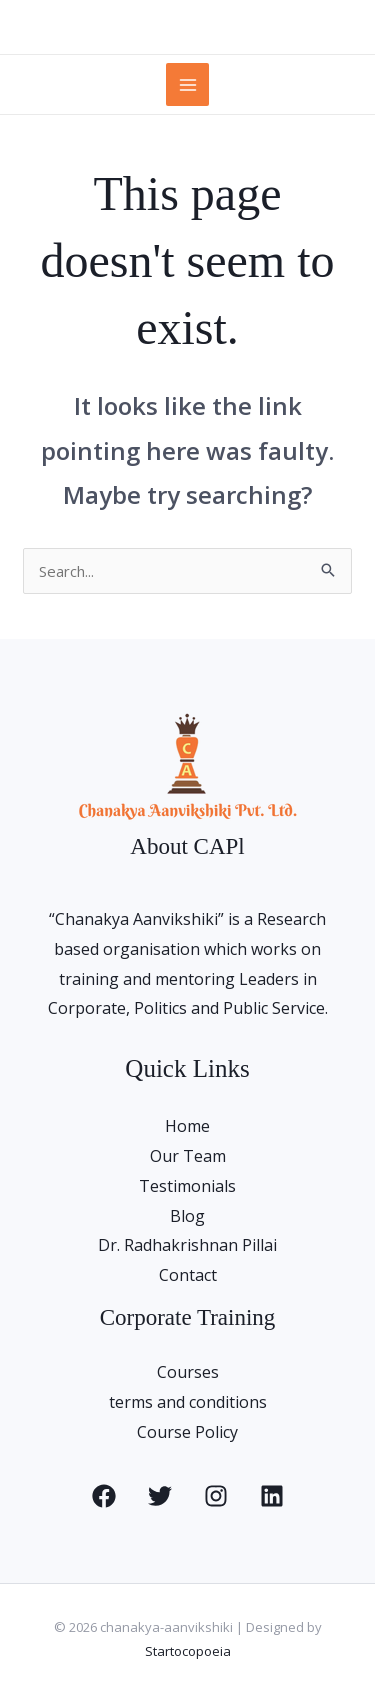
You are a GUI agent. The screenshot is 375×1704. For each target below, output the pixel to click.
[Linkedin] (272, 1496)
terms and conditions (188, 1402)
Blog (187, 1216)
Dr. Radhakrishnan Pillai (187, 1245)
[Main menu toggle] (187, 84)
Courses (188, 1372)
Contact (188, 1275)
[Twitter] (160, 1496)
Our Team (188, 1156)
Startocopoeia (188, 1651)
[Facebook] (104, 1496)
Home (187, 1126)
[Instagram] (216, 1496)
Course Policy (187, 1432)
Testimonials (187, 1186)
